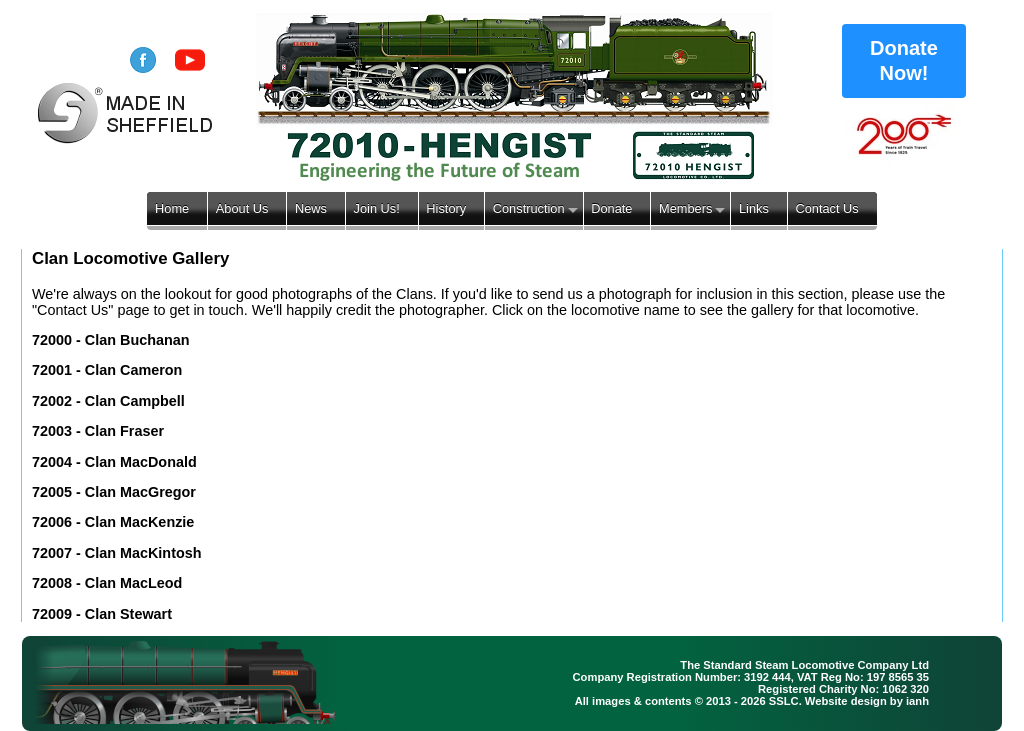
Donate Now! (904, 60)
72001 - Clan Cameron (107, 370)
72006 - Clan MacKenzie (113, 522)
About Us (242, 208)
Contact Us (826, 208)
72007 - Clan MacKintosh (117, 553)
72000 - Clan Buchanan (111, 340)
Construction (529, 208)
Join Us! (377, 208)
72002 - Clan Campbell (108, 401)
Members (685, 208)
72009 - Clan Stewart (102, 614)
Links (754, 208)
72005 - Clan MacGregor (114, 492)
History (446, 208)
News (311, 208)
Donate (611, 208)
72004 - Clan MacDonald (114, 462)
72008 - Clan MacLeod (107, 583)
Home (172, 208)
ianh (917, 701)
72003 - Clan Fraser (98, 431)
